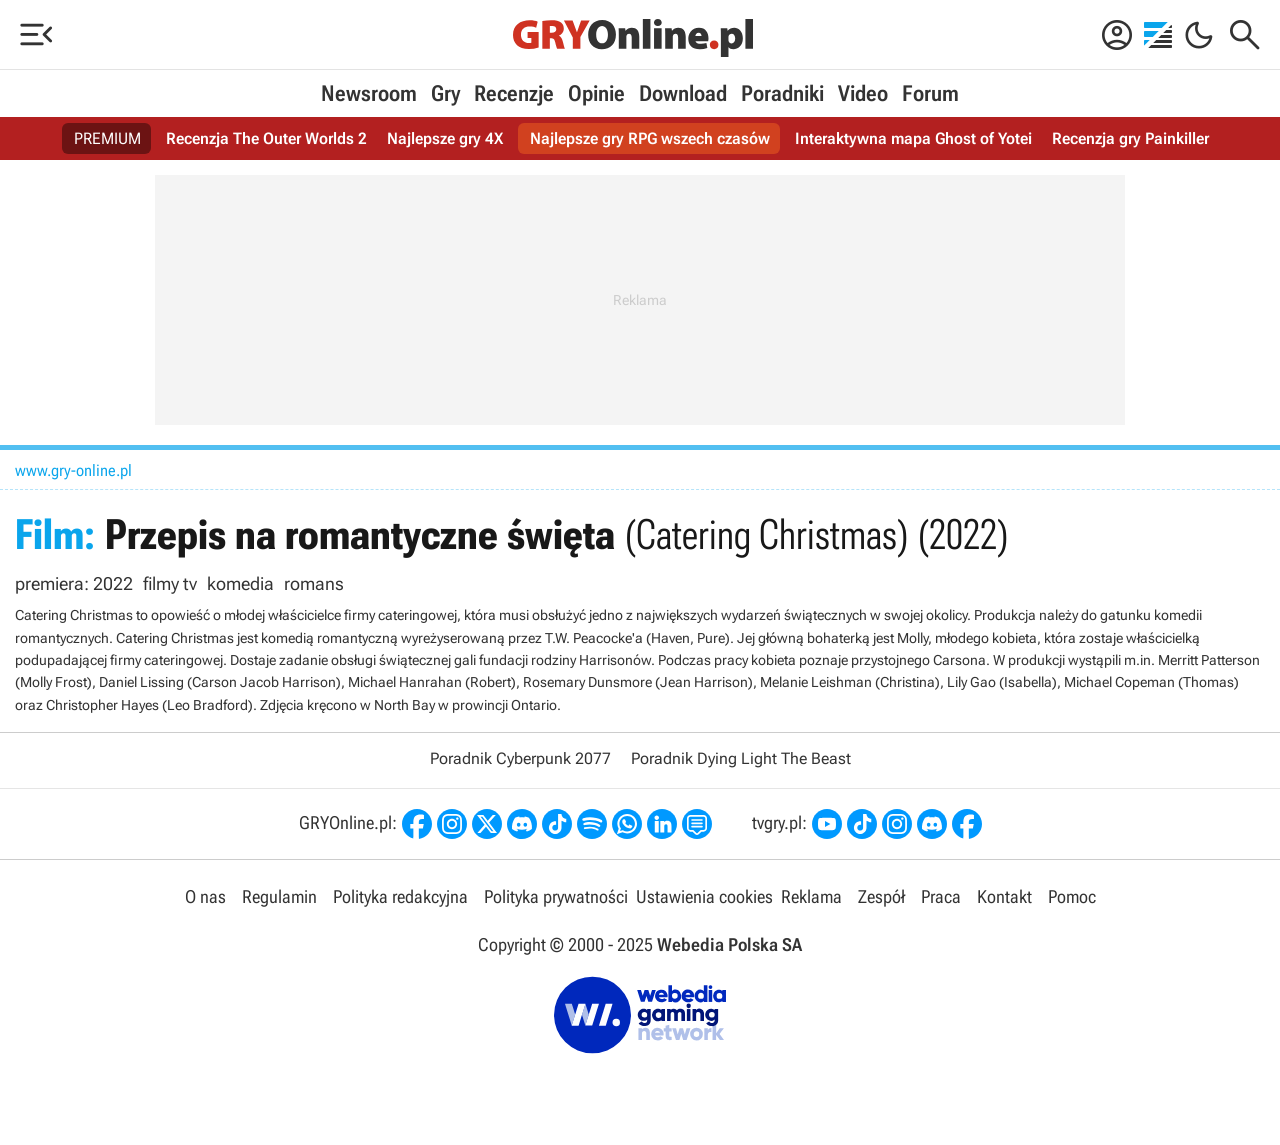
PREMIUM (107, 138)
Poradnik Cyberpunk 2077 (520, 758)
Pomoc (1072, 896)
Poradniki (782, 93)
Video (863, 93)
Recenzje (514, 93)
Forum (930, 93)
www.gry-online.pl (73, 470)
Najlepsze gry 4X (445, 138)
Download (683, 93)
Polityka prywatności (556, 896)
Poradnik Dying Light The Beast (741, 758)
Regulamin (279, 896)
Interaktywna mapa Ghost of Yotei (913, 138)
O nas (205, 896)
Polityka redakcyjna (400, 896)
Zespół (881, 896)
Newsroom (369, 93)
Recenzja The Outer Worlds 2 (266, 138)
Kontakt (1004, 896)
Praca (941, 896)
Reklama (811, 896)
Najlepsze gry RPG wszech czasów (650, 138)
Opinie (596, 93)
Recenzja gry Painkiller (1130, 138)
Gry (445, 93)
